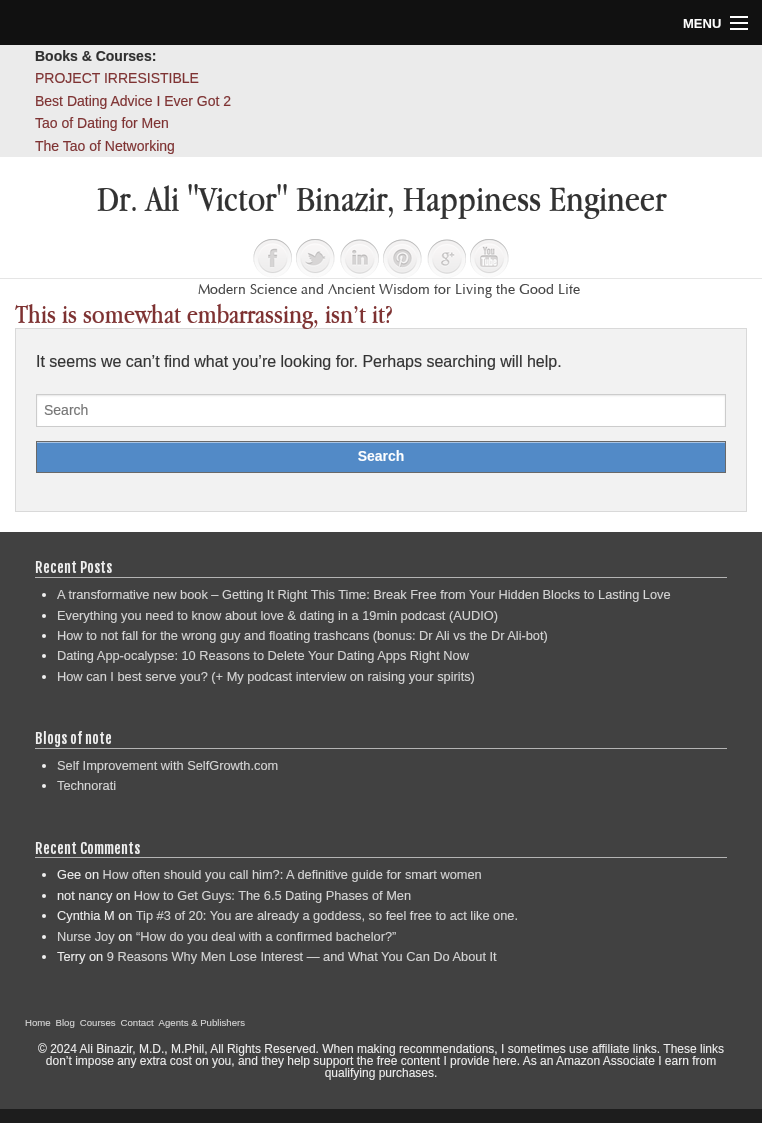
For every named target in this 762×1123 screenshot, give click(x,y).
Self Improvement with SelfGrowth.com (167, 765)
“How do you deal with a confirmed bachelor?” (266, 936)
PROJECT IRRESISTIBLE (117, 78)
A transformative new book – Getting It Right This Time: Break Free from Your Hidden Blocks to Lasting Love (364, 594)
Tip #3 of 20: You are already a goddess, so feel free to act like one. (327, 915)
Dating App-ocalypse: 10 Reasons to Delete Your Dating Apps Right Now (263, 655)
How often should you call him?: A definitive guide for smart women (292, 874)
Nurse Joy (86, 936)
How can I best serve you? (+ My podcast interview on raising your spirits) (266, 676)
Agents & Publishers (202, 1022)
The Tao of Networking (105, 146)
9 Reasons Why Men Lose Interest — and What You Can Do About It (302, 956)
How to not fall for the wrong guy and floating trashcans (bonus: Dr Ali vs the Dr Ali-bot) (302, 635)
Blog (65, 1022)
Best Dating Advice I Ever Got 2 (133, 101)
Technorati (86, 785)
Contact (137, 1022)
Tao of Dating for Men (102, 123)
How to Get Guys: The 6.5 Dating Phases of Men (272, 895)
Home (38, 1022)
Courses (98, 1022)
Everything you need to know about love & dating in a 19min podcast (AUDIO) (277, 615)
